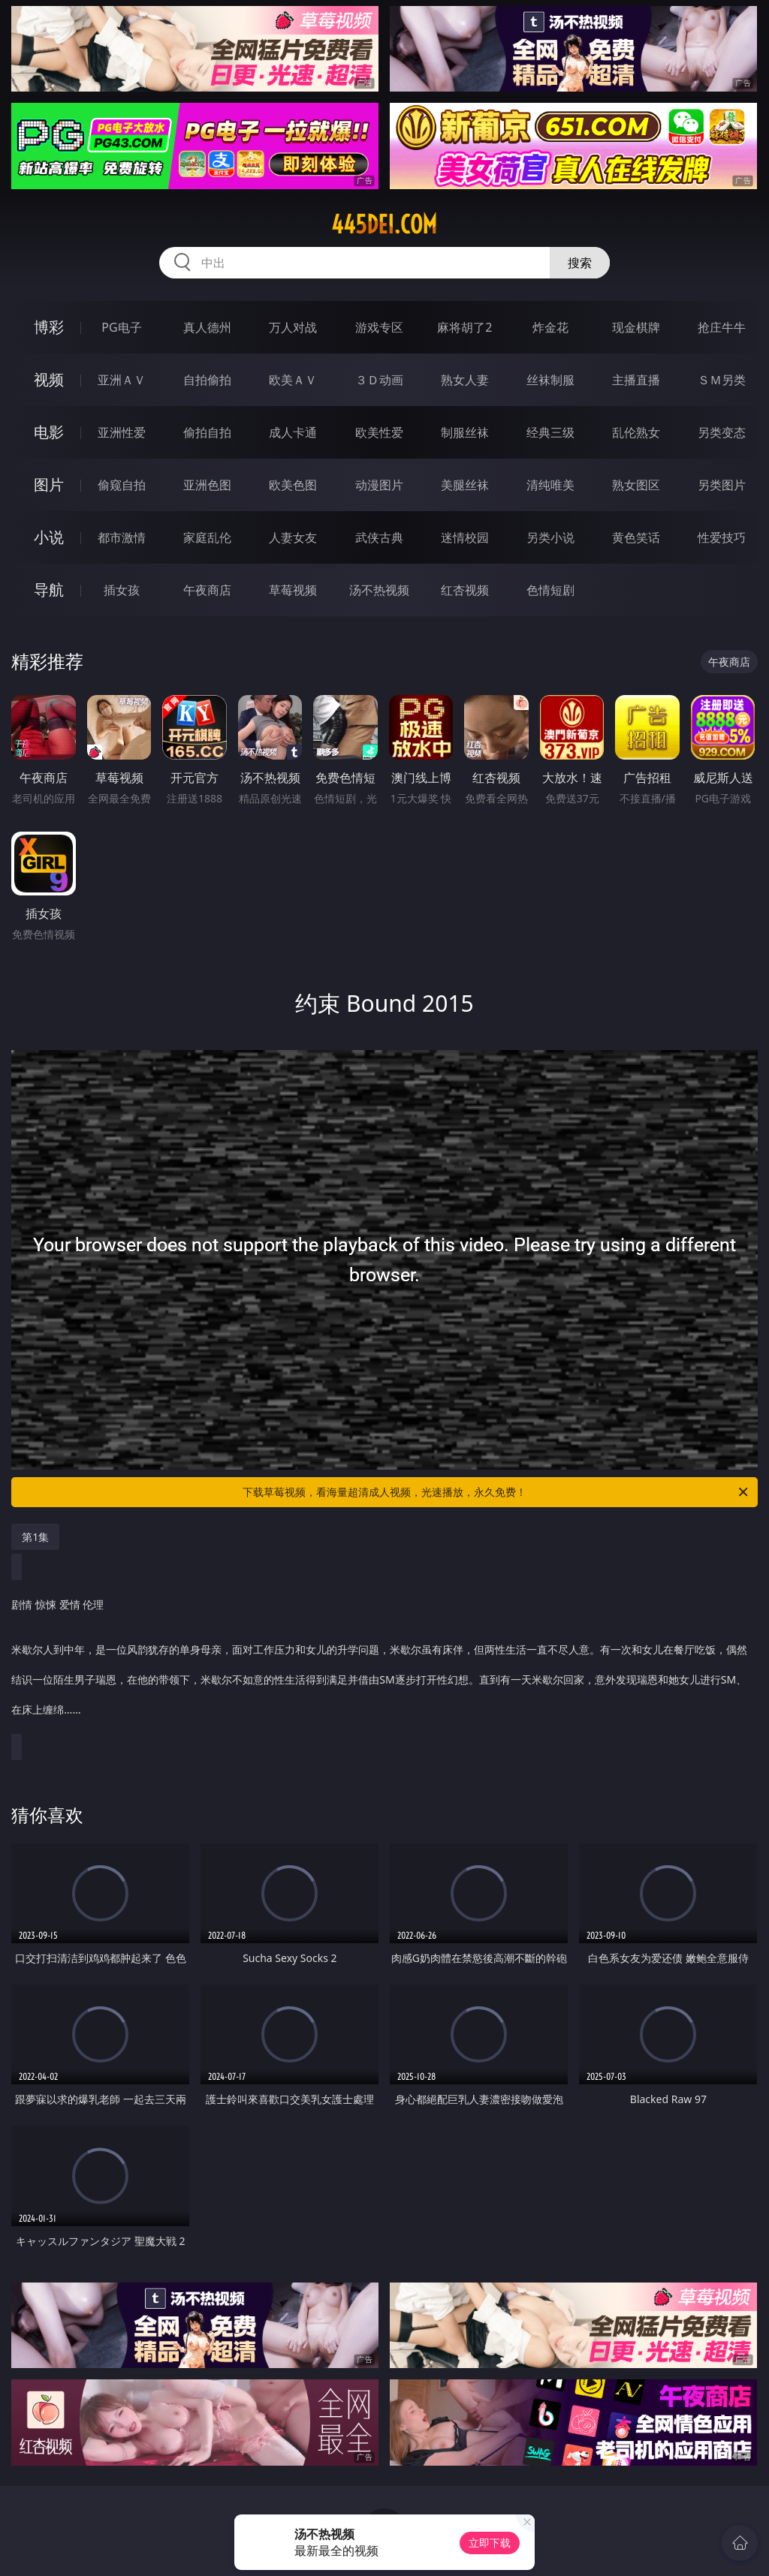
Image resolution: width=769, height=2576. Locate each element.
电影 (49, 432)
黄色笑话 (636, 537)
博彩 (49, 327)
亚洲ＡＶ (122, 380)
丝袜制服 (550, 380)
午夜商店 (207, 590)
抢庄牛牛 (722, 327)
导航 (49, 589)
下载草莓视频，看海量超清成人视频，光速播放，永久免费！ (496, 1492)
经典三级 (550, 432)
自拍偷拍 (207, 380)
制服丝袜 (465, 432)
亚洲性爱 (122, 432)
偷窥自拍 (122, 485)
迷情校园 (465, 537)
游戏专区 (379, 327)
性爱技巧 (722, 537)
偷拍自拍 (207, 432)
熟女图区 (636, 485)
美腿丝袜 (465, 485)
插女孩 (122, 590)
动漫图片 (379, 485)
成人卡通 (293, 432)
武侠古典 (379, 537)
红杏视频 (465, 590)
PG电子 (121, 327)
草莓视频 (293, 590)
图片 (49, 484)
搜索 (580, 262)
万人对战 (293, 327)
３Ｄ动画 (379, 380)
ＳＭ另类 (722, 380)
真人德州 (207, 327)
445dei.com (384, 224)
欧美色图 (293, 485)
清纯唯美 (550, 485)
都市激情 (122, 537)
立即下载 (490, 2542)
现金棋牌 (636, 327)
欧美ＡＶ (293, 380)
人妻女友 (293, 537)
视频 (49, 379)
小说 (49, 537)
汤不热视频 (379, 590)
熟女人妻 (465, 380)
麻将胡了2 (464, 327)
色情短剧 (550, 590)
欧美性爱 (379, 432)
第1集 (35, 1537)
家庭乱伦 (207, 537)
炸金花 (550, 327)
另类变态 (722, 432)
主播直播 (636, 380)
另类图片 (722, 485)
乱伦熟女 (636, 432)
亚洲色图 (207, 485)
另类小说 (550, 537)
